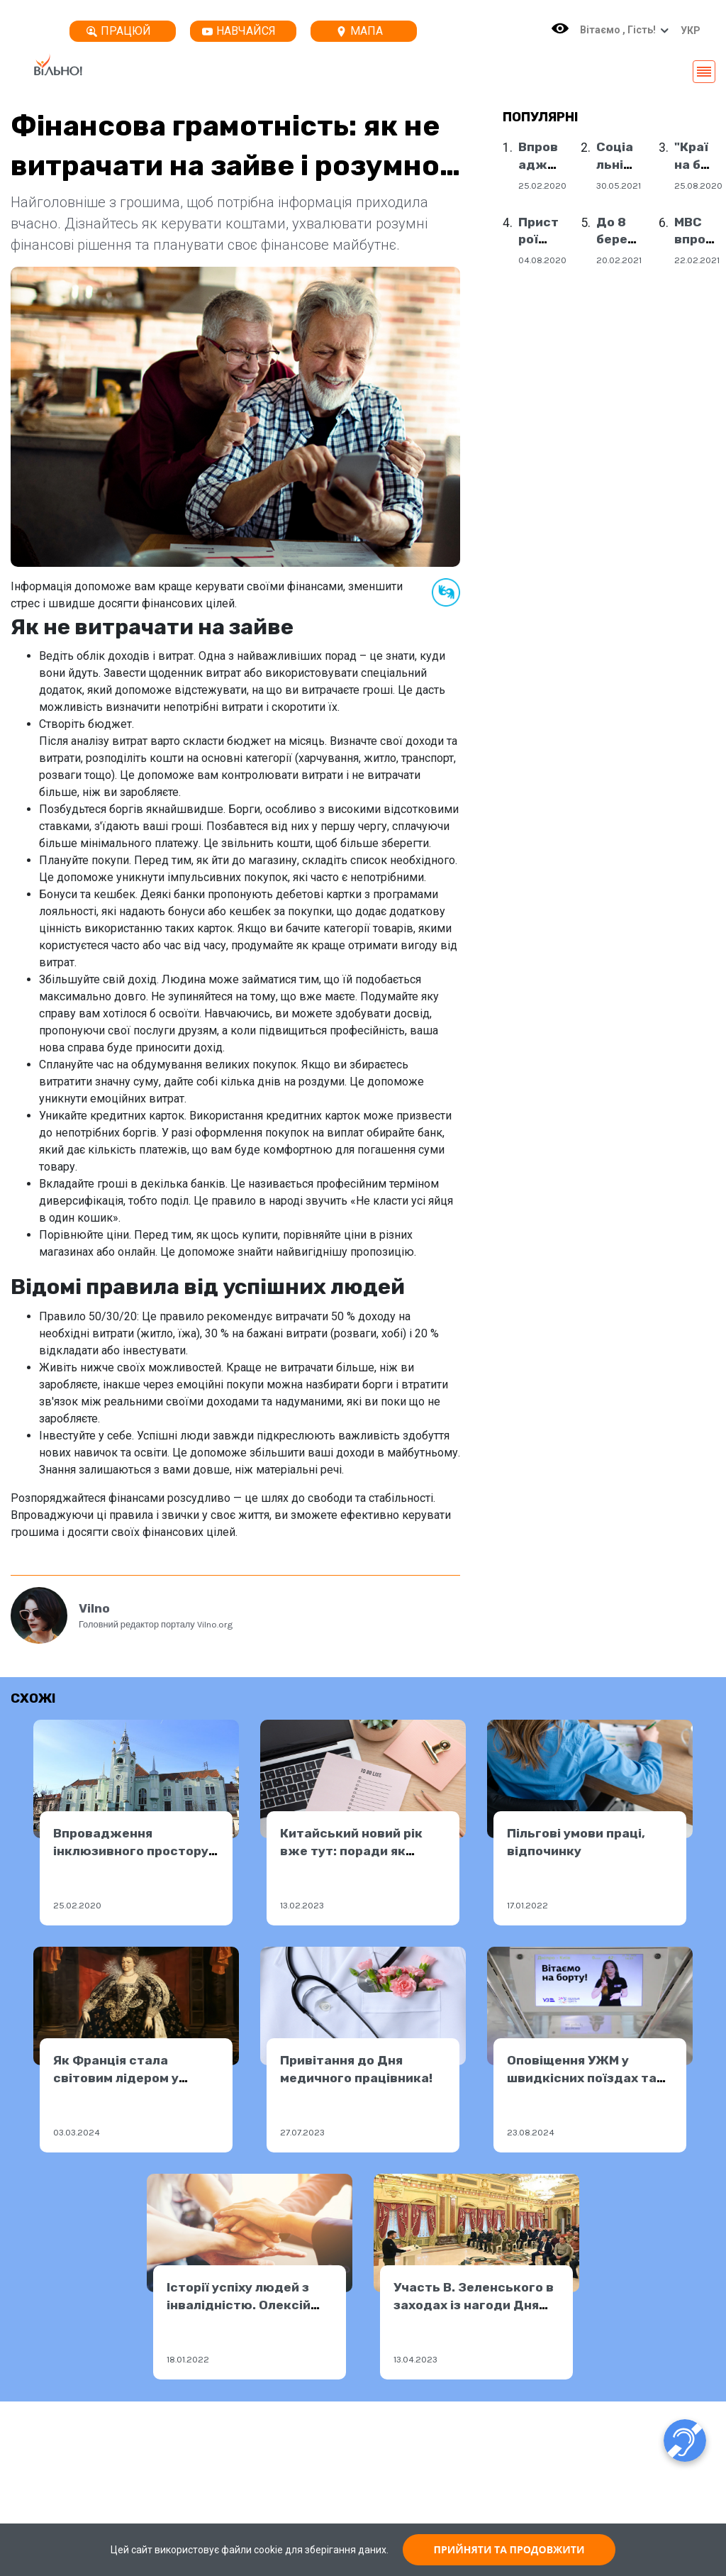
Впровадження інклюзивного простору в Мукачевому (130, 1850)
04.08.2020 (542, 260)
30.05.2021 (618, 185)
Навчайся (239, 31)
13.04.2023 (415, 2359)
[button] (687, 30)
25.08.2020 (698, 185)
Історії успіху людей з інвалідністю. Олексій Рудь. (239, 2304)
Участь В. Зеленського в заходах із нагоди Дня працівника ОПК (473, 2304)
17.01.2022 (527, 1905)
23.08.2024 (530, 2132)
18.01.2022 (188, 2359)
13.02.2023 (302, 1905)
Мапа (359, 31)
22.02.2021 (697, 260)
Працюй (118, 31)
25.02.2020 (542, 185)
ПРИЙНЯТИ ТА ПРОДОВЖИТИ (509, 2549)
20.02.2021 (619, 260)
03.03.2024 (76, 2132)
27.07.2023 (302, 2132)
